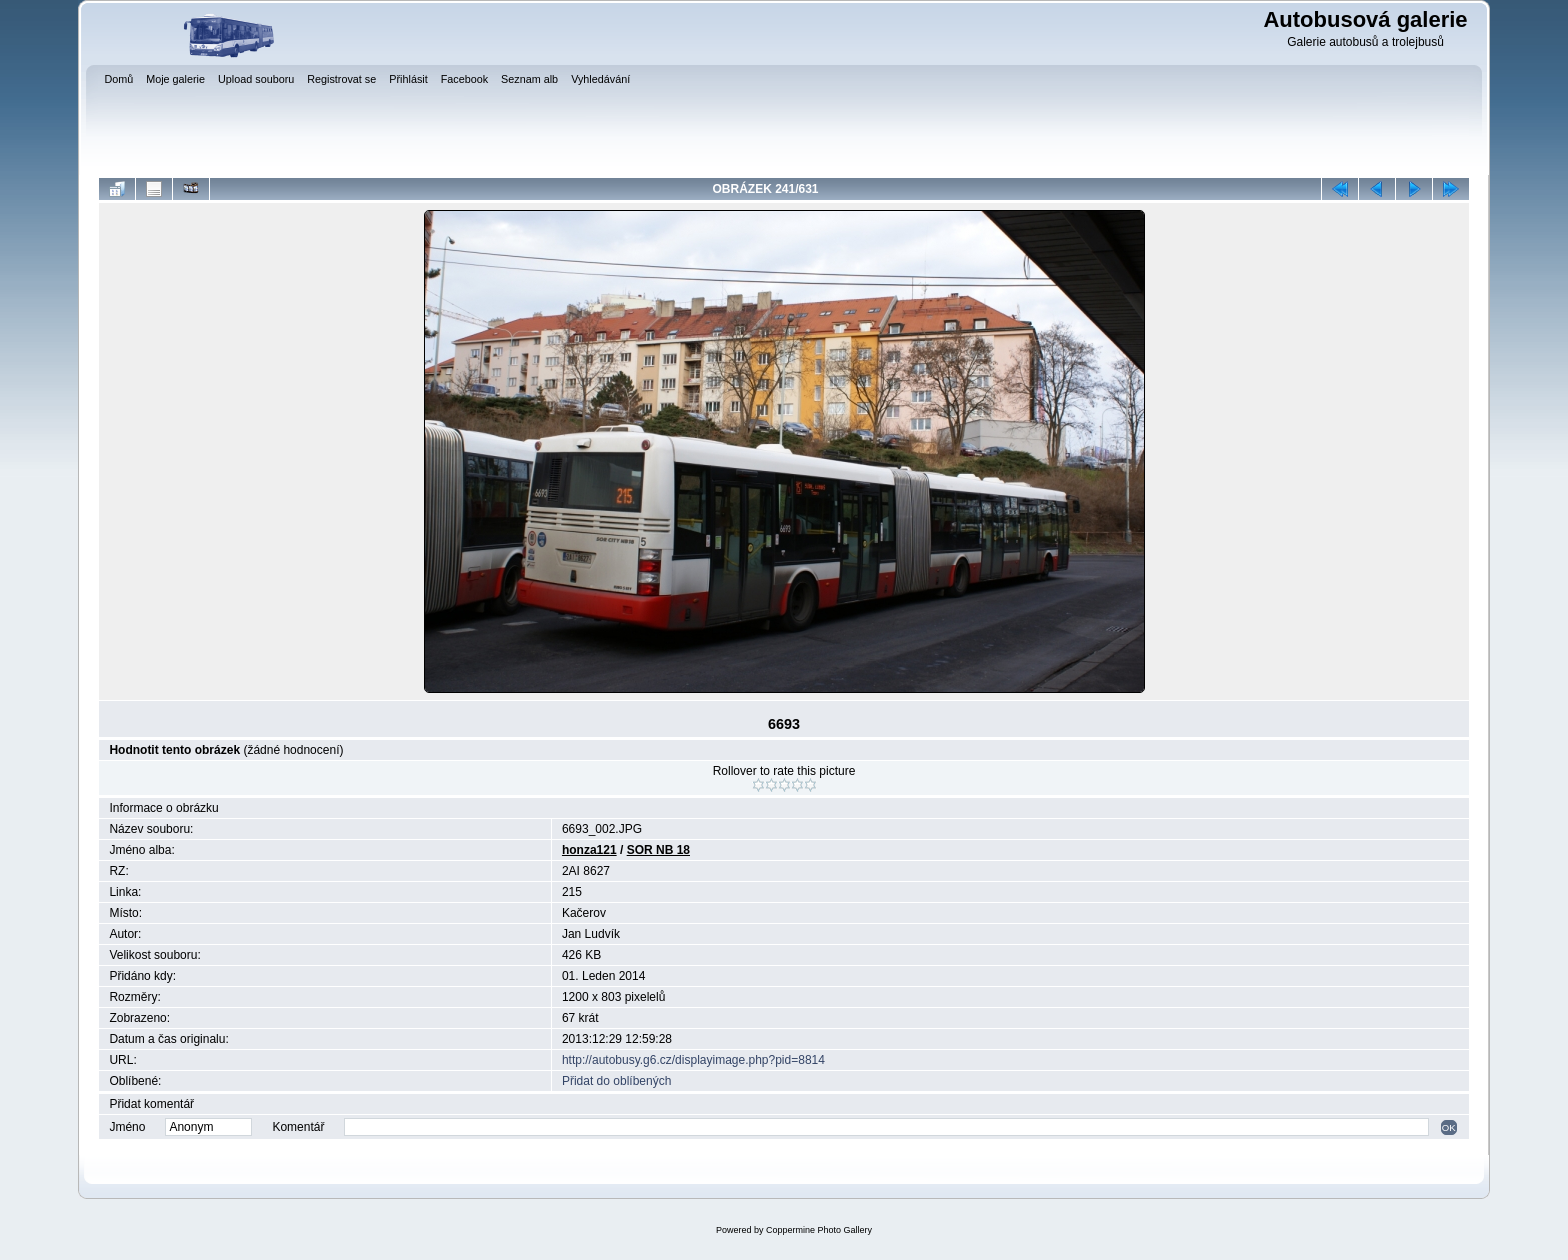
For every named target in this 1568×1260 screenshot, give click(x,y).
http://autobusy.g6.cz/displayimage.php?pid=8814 (693, 1060)
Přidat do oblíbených (616, 1081)
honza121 (589, 850)
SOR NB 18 (658, 850)
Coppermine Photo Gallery (819, 1230)
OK (1449, 1127)
